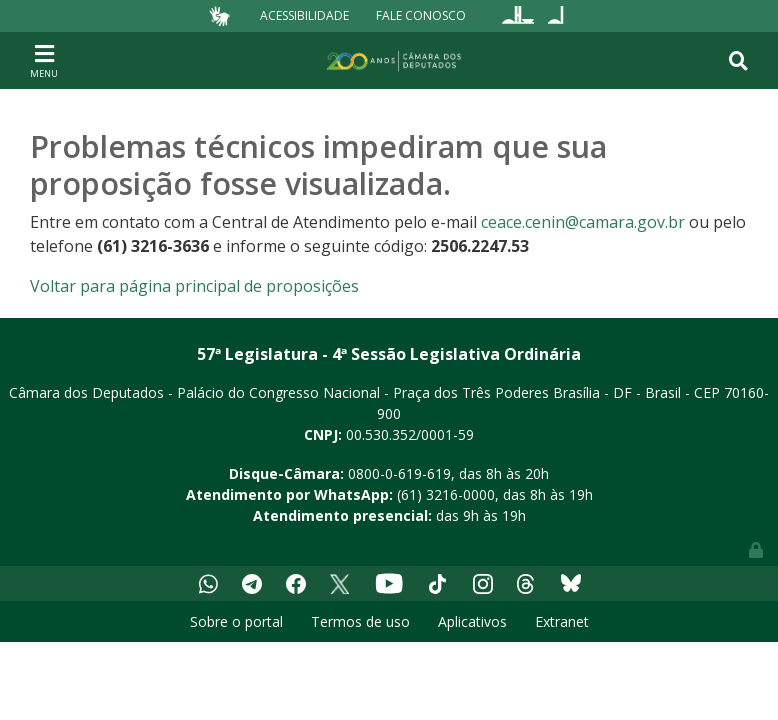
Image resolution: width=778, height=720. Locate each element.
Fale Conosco (421, 15)
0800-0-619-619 (399, 473)
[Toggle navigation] (44, 60)
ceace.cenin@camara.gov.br (583, 222)
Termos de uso (360, 621)
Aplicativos (472, 621)
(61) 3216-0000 (446, 494)
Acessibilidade (304, 15)
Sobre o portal (236, 621)
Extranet (562, 621)
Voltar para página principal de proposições (194, 286)
